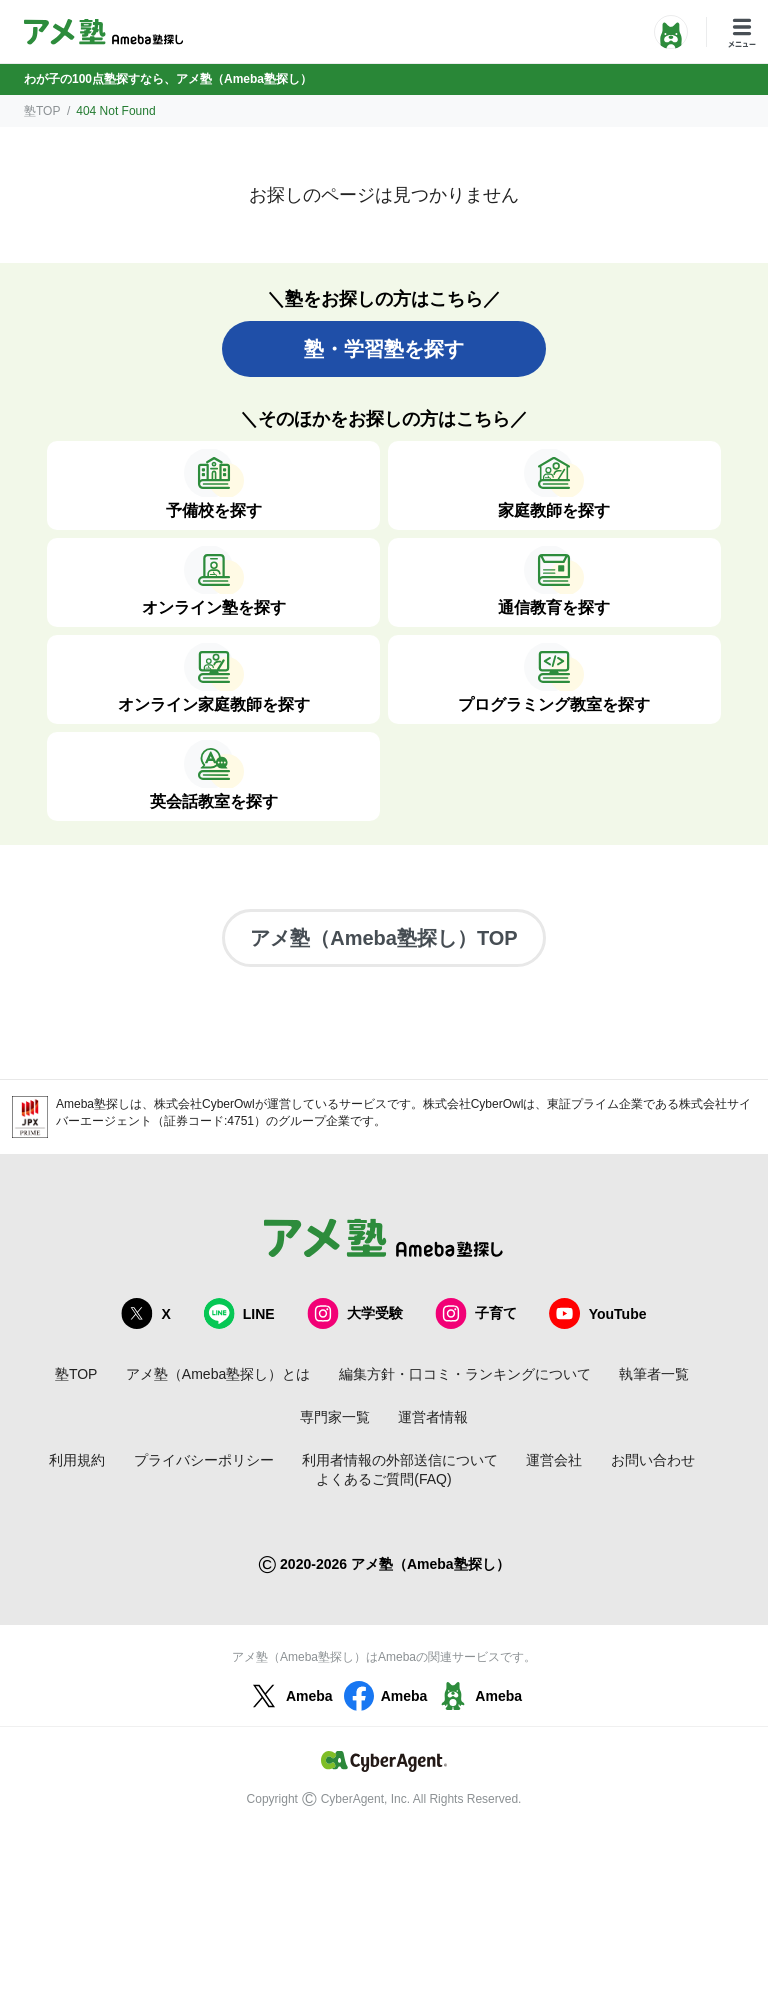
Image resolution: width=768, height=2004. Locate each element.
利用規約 (77, 1460)
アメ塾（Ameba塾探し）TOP (383, 938)
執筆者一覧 (654, 1374)
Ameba (289, 1696)
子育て (476, 1313)
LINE (239, 1313)
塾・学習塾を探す (384, 349)
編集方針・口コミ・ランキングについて (465, 1374)
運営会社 (554, 1460)
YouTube (598, 1313)
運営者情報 (433, 1417)
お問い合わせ (653, 1460)
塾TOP (42, 111)
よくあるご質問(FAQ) (383, 1479)
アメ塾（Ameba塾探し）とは (218, 1374)
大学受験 (355, 1313)
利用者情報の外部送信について (400, 1460)
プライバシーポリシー (204, 1460)
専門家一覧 (335, 1417)
